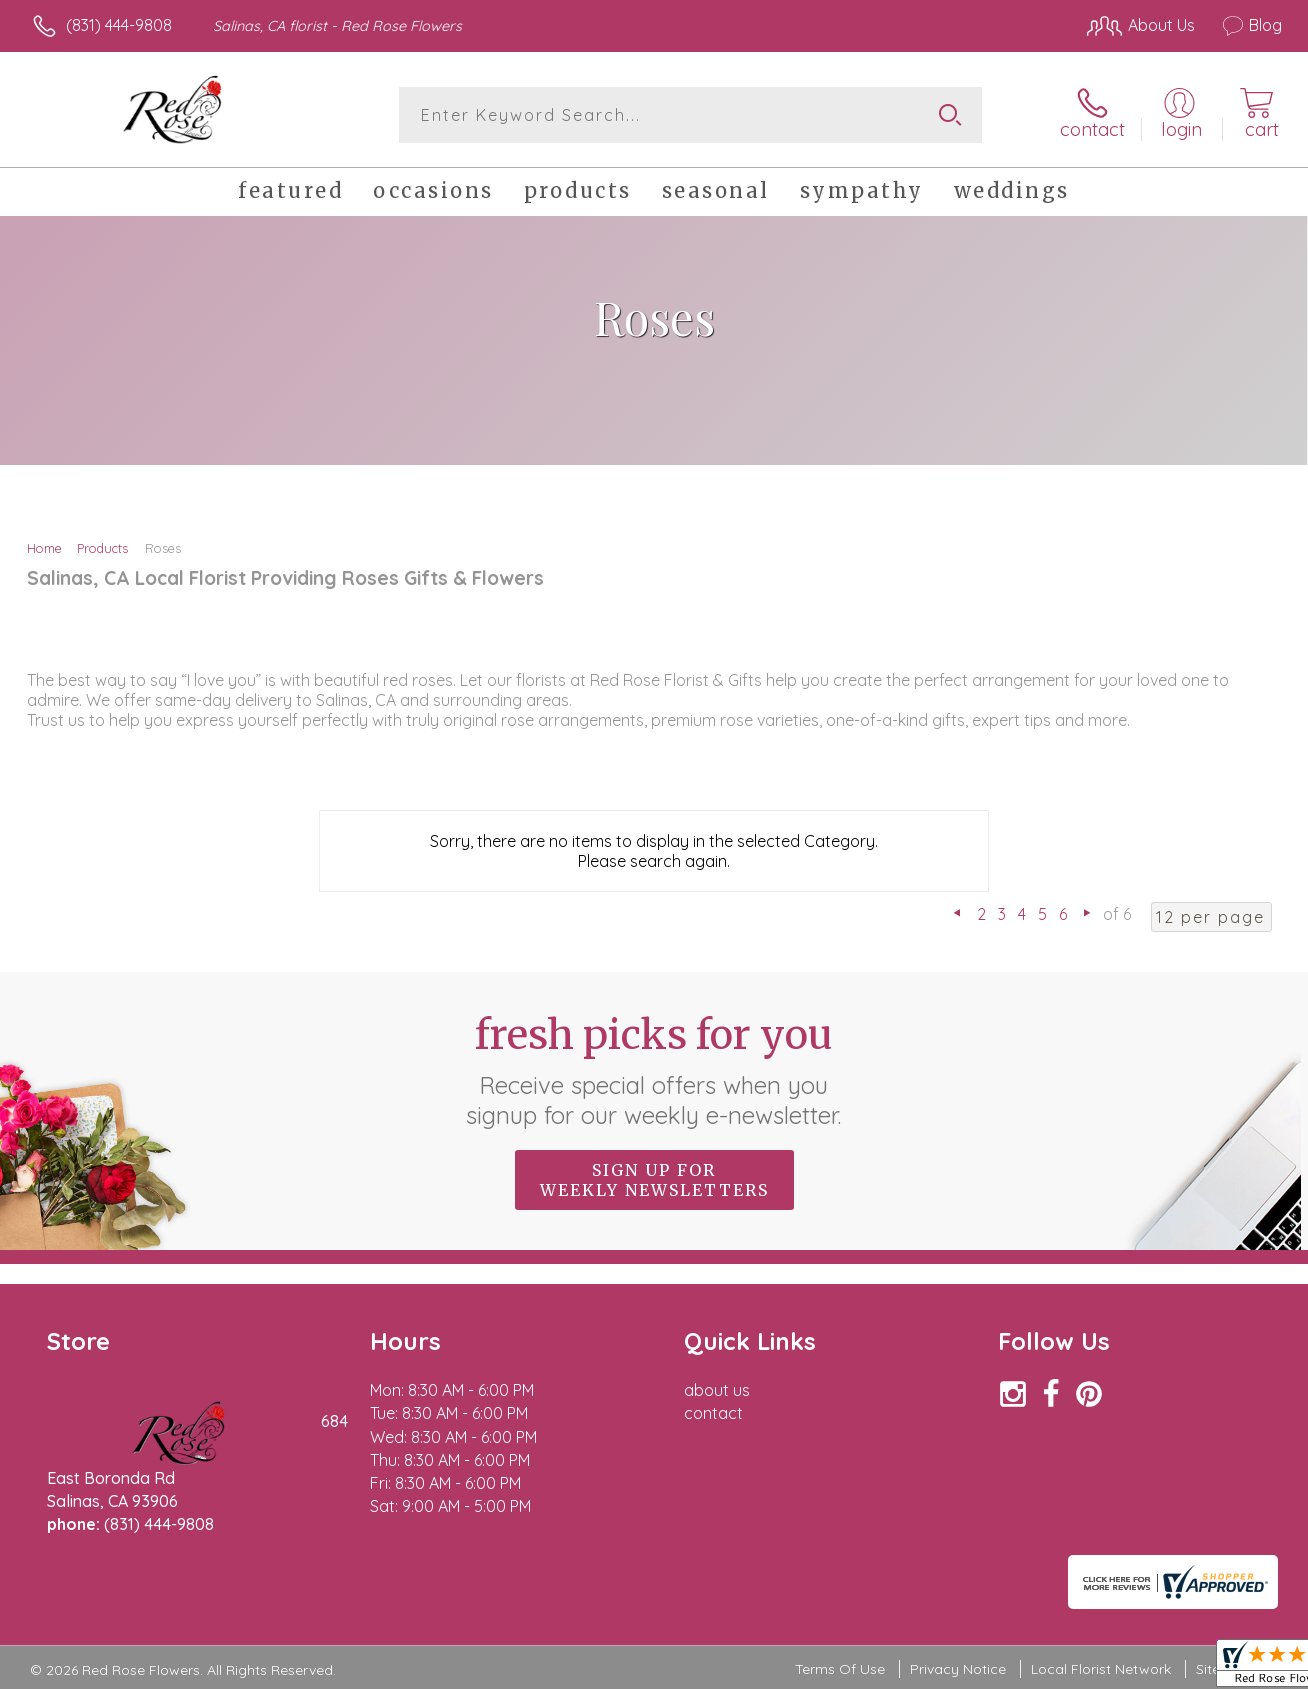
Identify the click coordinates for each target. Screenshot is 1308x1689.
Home (44, 548)
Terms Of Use (840, 1669)
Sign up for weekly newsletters (654, 1180)
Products (102, 548)
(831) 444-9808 (119, 25)
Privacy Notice (958, 1669)
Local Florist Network (1101, 1669)
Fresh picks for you (654, 1070)
